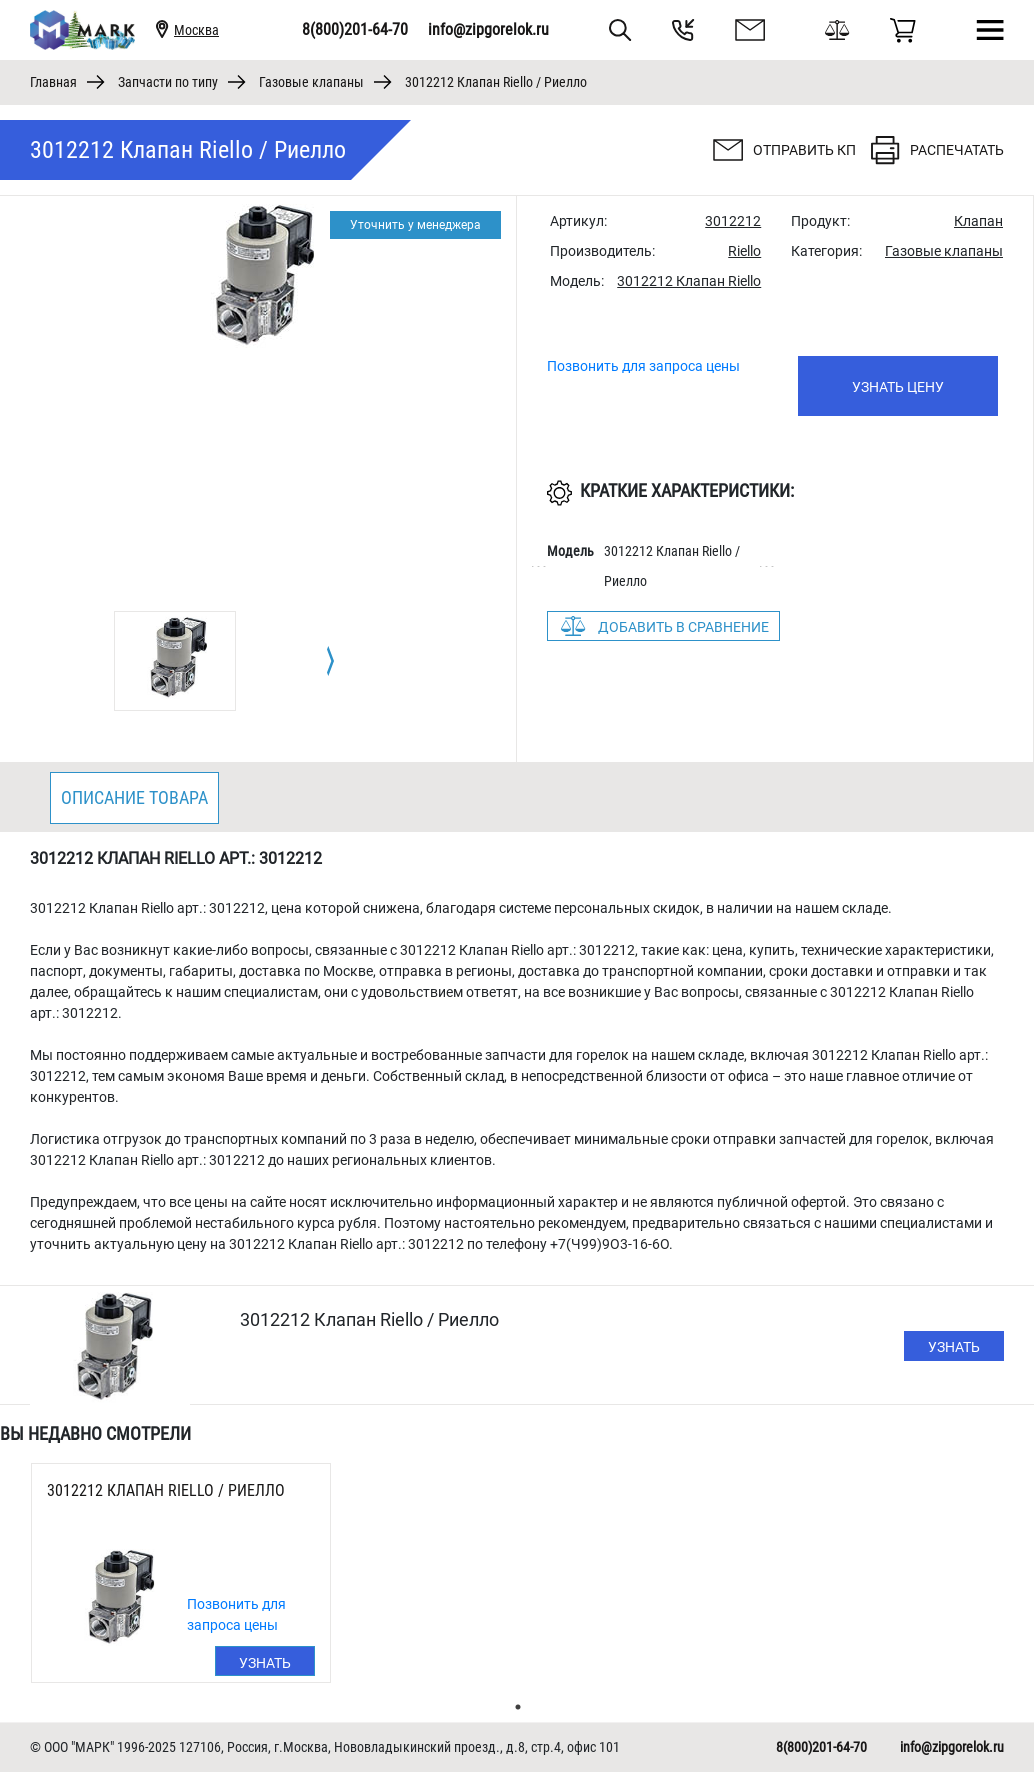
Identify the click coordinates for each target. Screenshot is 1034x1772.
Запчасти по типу (168, 82)
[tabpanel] (175, 661)
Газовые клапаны (311, 82)
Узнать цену (898, 387)
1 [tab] (518, 1707)
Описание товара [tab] (134, 797)
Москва (196, 30)
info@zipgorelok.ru (488, 29)
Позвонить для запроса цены (643, 366)
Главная (53, 82)
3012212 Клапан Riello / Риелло (166, 1490)
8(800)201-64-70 (355, 29)
